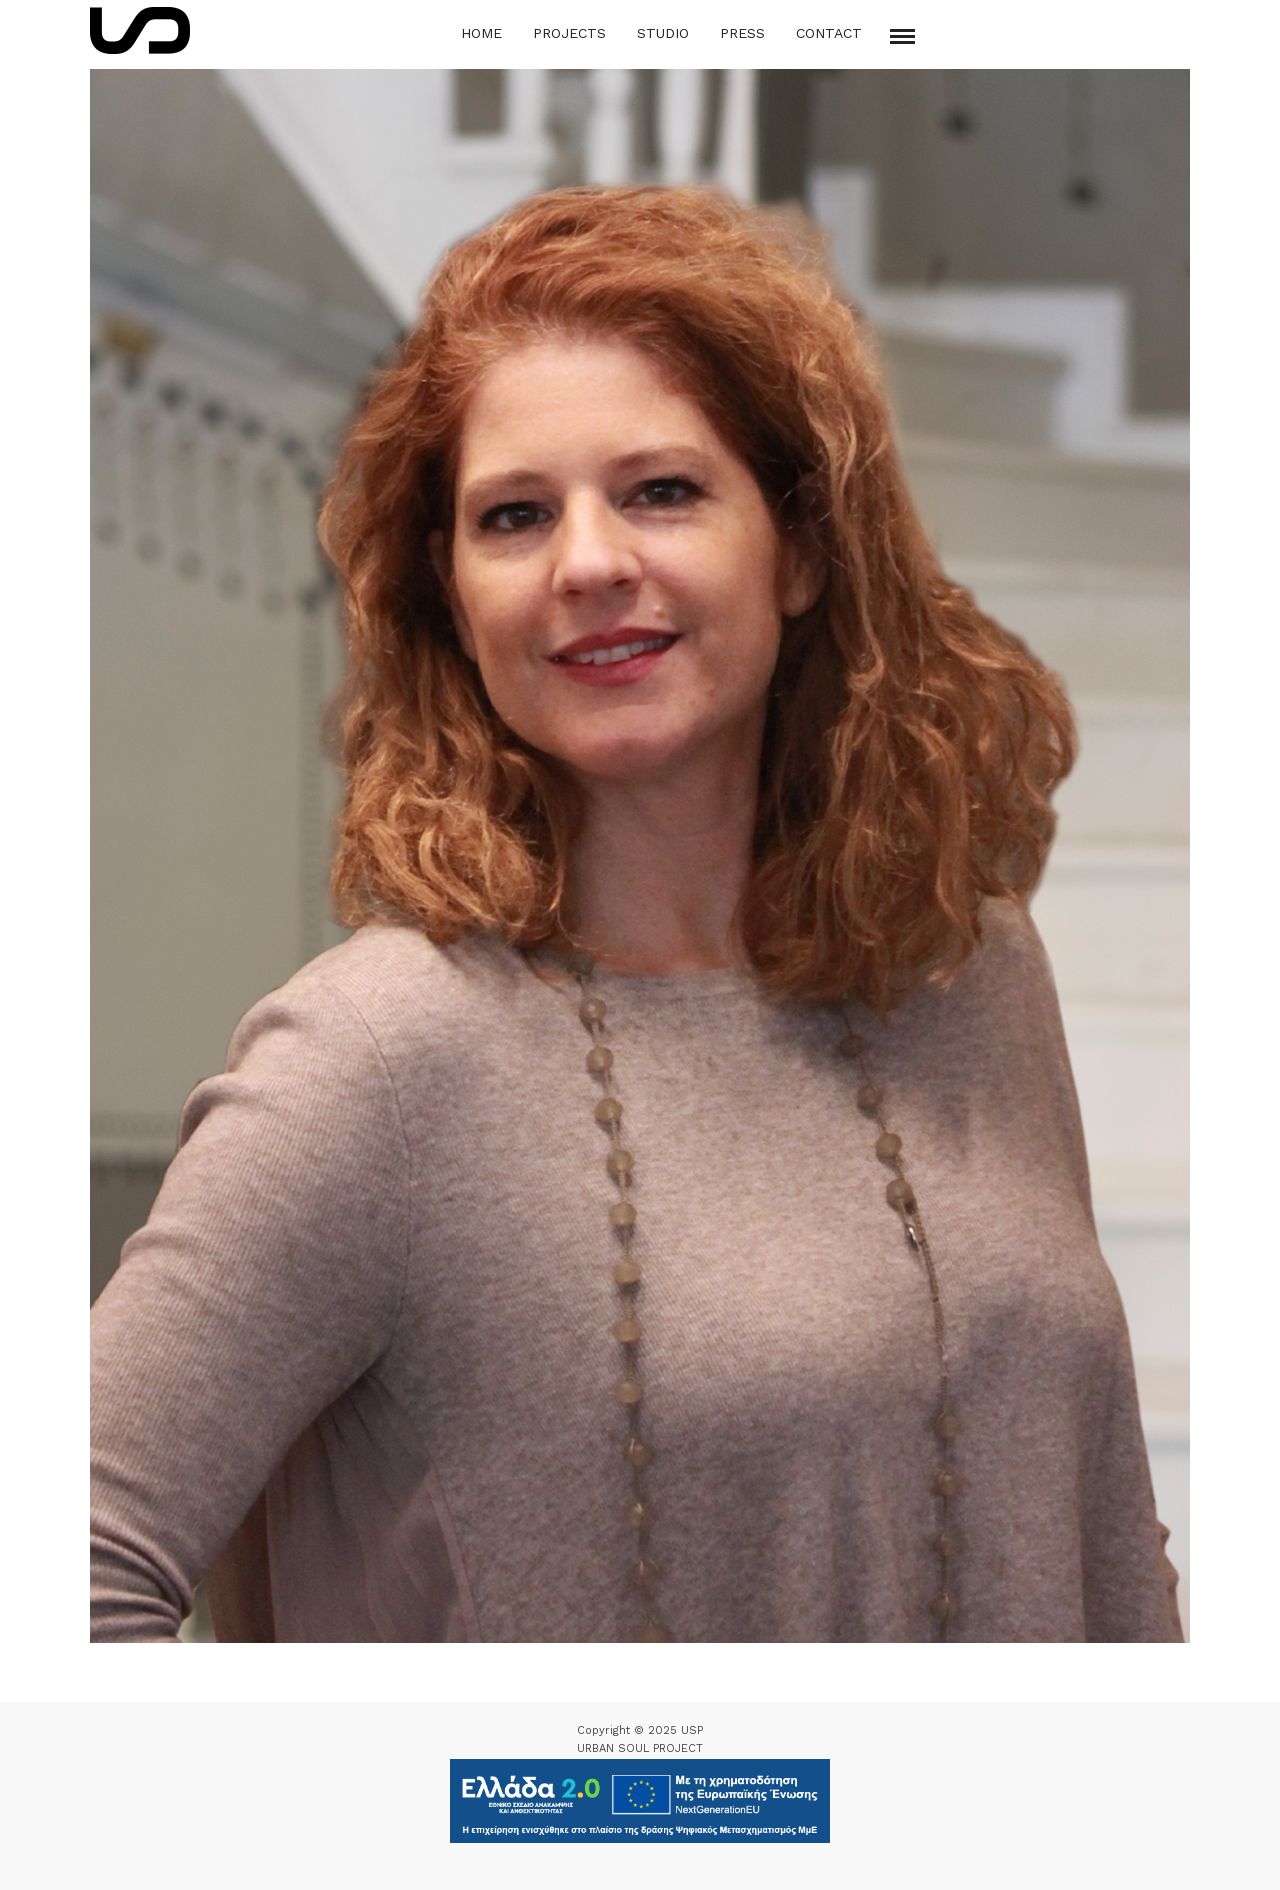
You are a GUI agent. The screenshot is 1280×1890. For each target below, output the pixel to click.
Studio (663, 33)
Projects (569, 33)
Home (481, 33)
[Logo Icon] (140, 30)
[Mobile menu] (902, 36)
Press (742, 33)
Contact (829, 33)
